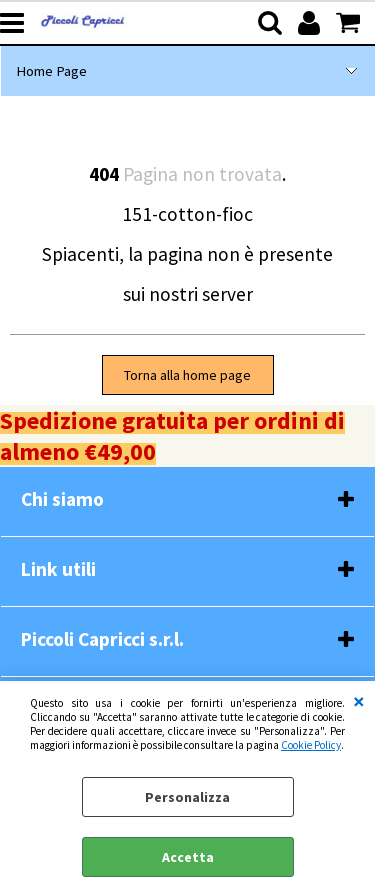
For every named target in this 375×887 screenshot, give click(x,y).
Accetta (188, 857)
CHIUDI (359, 701)
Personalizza (187, 797)
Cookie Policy (311, 745)
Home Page (51, 71)
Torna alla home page (187, 375)
